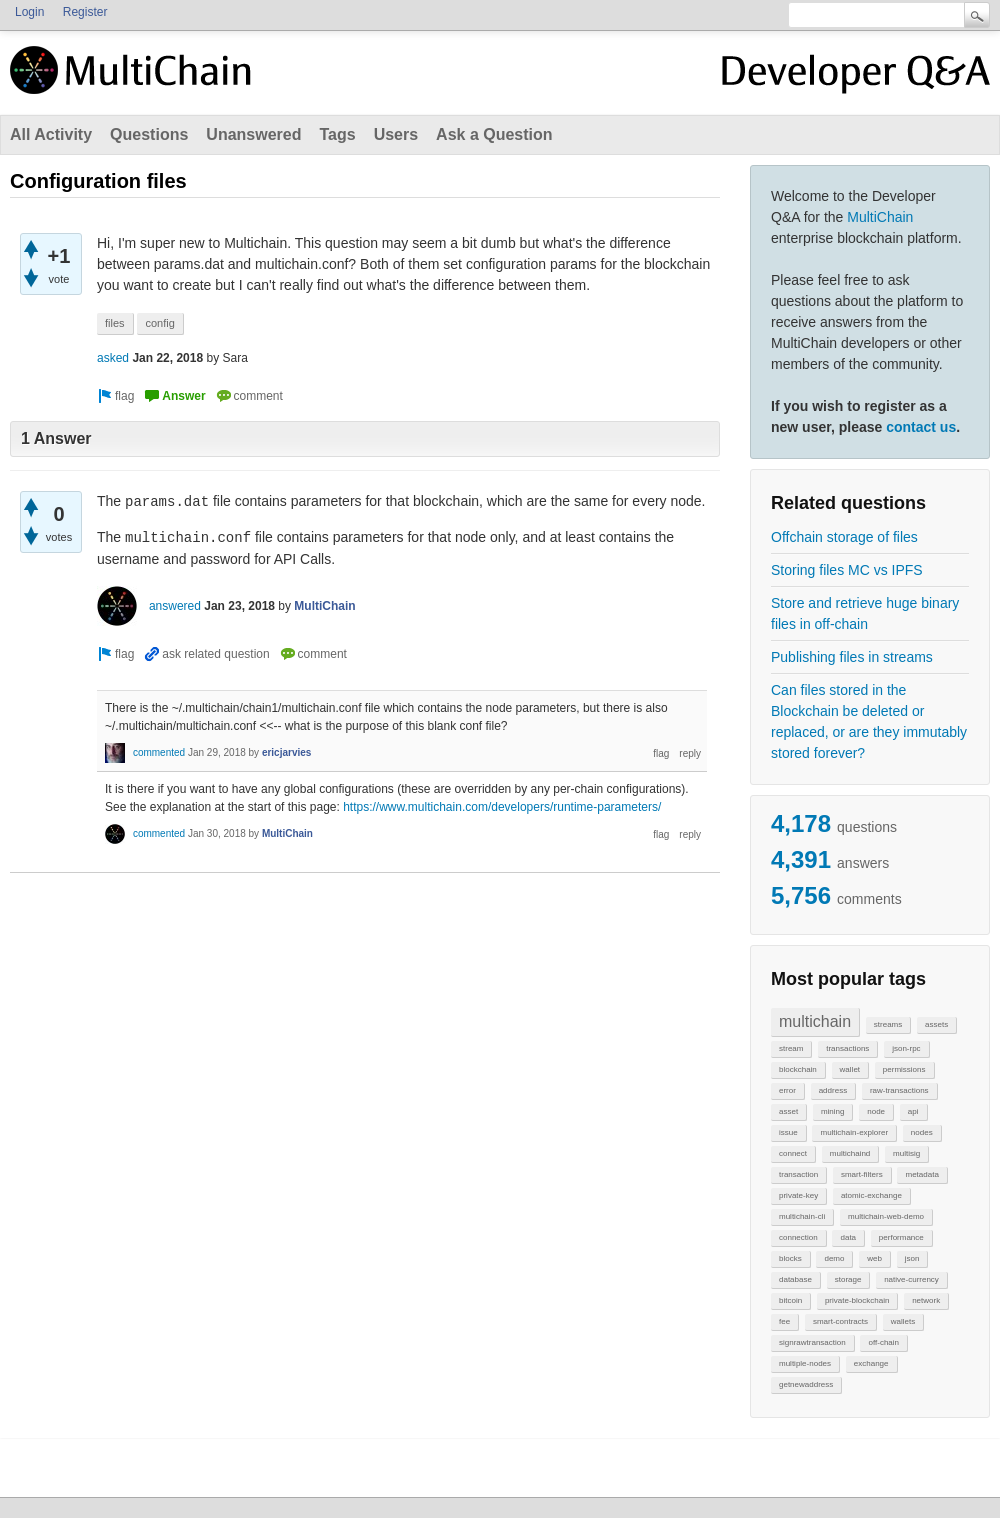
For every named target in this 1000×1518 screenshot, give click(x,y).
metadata (921, 1174)
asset (788, 1111)
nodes (922, 1132)
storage (848, 1279)
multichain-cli (802, 1216)
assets (936, 1024)
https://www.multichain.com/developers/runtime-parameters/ (502, 807)
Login (29, 12)
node (876, 1111)
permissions (904, 1069)
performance (901, 1237)
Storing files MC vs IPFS (847, 570)
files (115, 323)
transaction (798, 1174)
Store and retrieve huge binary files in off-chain (865, 613)
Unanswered (253, 134)
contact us (921, 427)
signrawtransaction (812, 1342)
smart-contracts (840, 1321)
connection (798, 1237)
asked (113, 358)
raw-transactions (899, 1090)
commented (159, 752)
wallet (850, 1069)
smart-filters (862, 1174)
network (926, 1300)
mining (833, 1111)
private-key (798, 1195)
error (787, 1090)
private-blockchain (857, 1300)
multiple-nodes (805, 1363)
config (159, 323)
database (795, 1279)
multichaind (850, 1153)
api (913, 1111)
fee (784, 1321)
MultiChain (880, 217)
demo (834, 1258)
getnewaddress (806, 1384)
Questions (149, 134)
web (874, 1258)
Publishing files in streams (852, 657)
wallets (903, 1321)
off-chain (883, 1342)
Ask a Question (494, 134)
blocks (790, 1258)
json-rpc (906, 1048)
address (833, 1090)
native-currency (911, 1279)
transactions (847, 1048)
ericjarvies (287, 752)
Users (396, 134)
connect (793, 1153)
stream (791, 1048)
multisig (906, 1153)
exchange (871, 1363)
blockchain (798, 1069)
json (912, 1258)
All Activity (51, 134)
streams (888, 1024)
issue (788, 1132)
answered (175, 606)
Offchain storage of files (844, 537)
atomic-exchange (871, 1195)
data (848, 1237)
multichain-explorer (854, 1132)
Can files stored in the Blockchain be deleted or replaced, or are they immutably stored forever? (869, 721)
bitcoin (790, 1300)
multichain (815, 1021)
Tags (337, 134)
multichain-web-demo (886, 1216)
